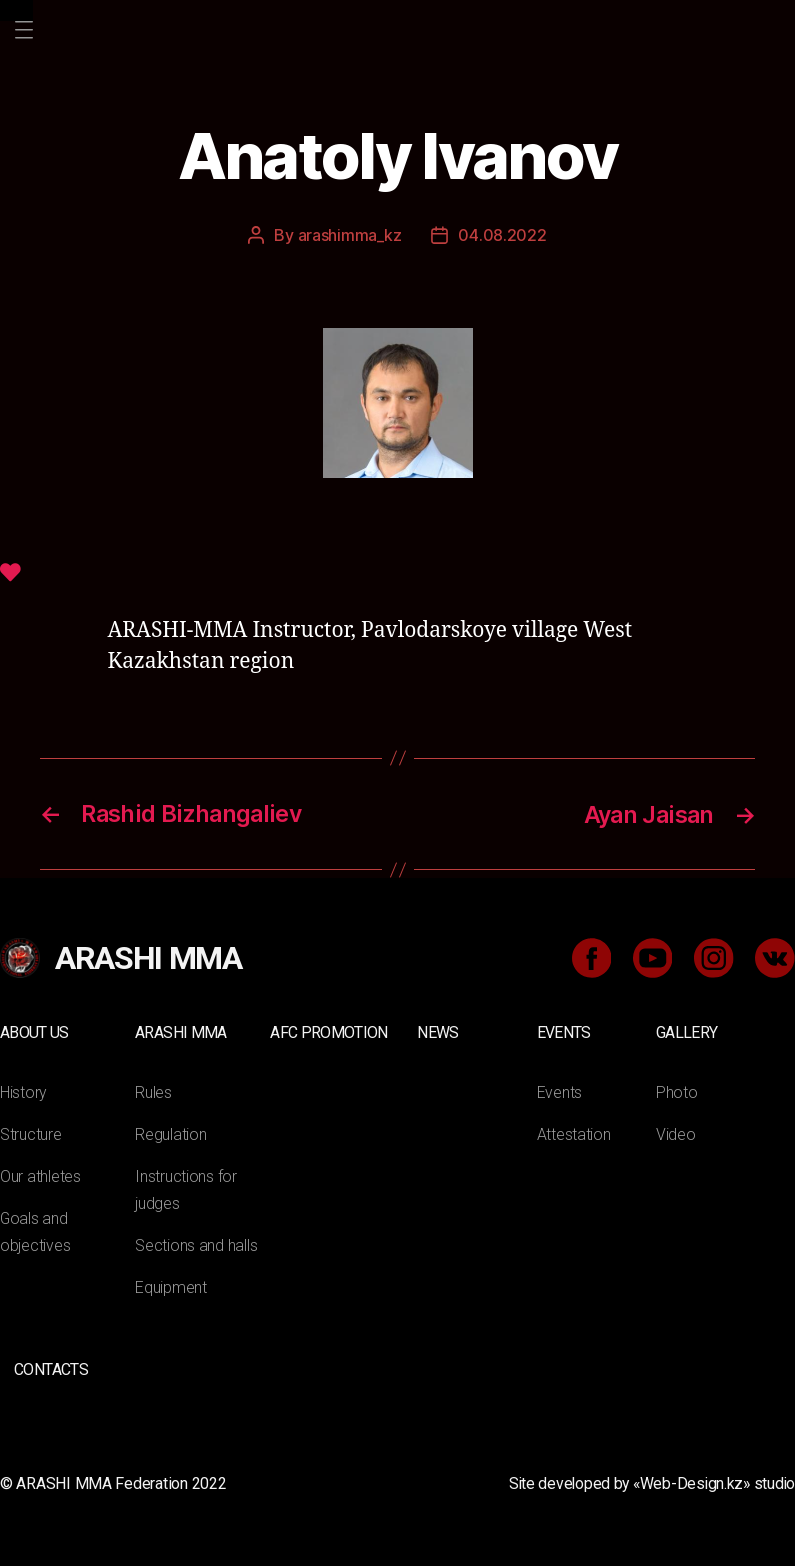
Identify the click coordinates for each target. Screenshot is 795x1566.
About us (34, 1030)
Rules (153, 1089)
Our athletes (40, 1173)
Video (676, 1131)
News (437, 1030)
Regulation (170, 1131)
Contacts (51, 1366)
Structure (31, 1131)
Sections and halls (196, 1242)
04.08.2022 (502, 235)
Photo (677, 1089)
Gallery (686, 1030)
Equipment (171, 1284)
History (23, 1089)
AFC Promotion (328, 1030)
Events (564, 1030)
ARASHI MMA (180, 1030)
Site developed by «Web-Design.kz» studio (648, 1480)
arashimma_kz (350, 235)
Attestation (574, 1131)
